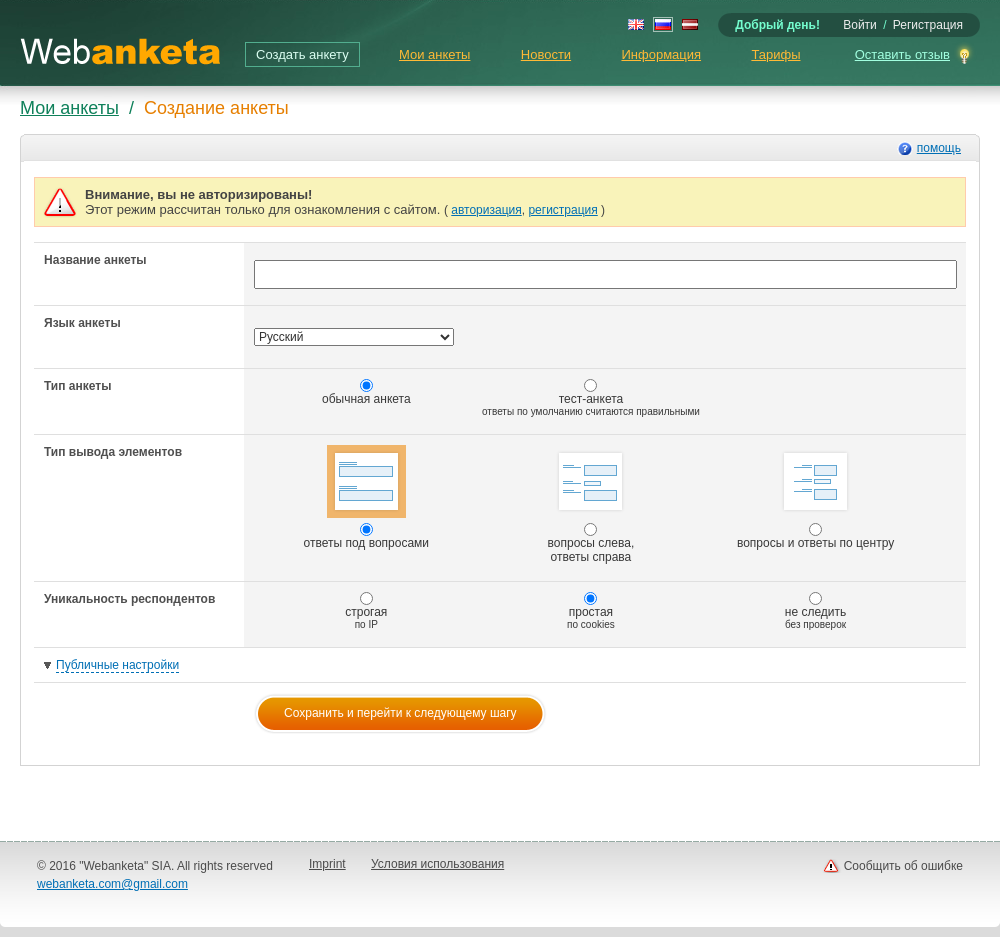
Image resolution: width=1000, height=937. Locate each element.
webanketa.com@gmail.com (112, 884)
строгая (366, 611)
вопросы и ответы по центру (815, 497)
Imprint (327, 864)
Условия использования (437, 864)
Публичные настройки (117, 665)
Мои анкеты (434, 54)
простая (591, 611)
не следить (816, 611)
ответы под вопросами (367, 497)
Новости (546, 54)
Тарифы (775, 54)
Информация (661, 54)
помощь (939, 148)
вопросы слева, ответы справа (591, 504)
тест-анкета (591, 398)
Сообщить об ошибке (903, 866)
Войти (860, 25)
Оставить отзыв (902, 54)
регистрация (562, 210)
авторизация (486, 210)
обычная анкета (366, 392)
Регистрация (928, 25)
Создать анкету (302, 54)
